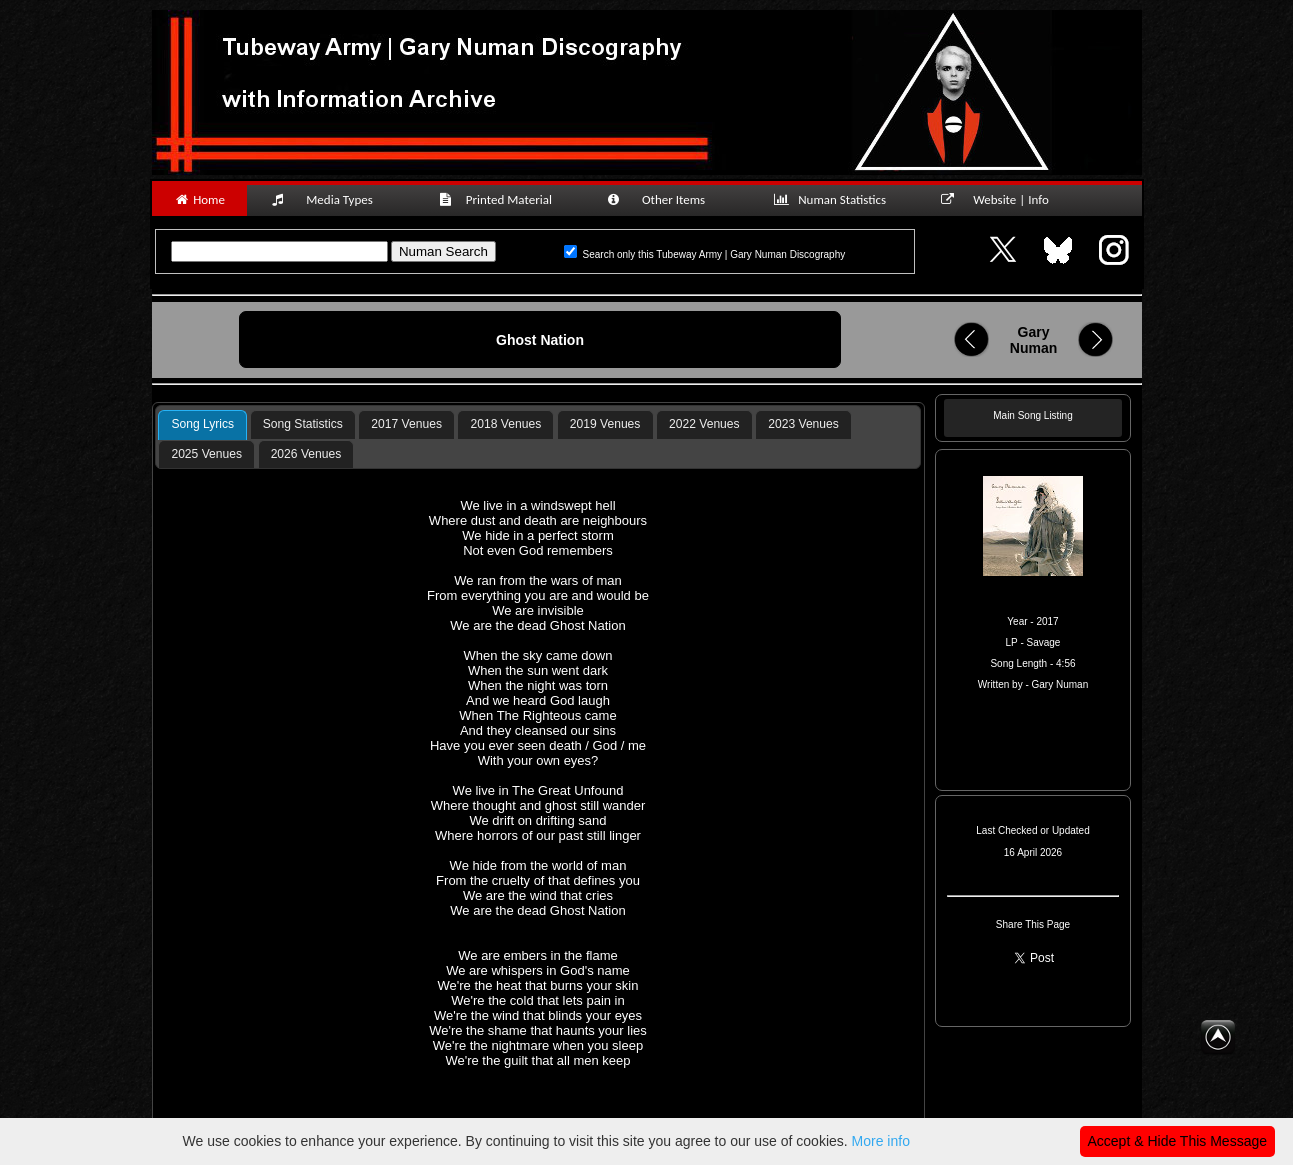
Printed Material (498, 199)
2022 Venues (704, 424)
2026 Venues (306, 454)
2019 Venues (605, 424)
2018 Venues (506, 424)
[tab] (202, 425)
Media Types (331, 199)
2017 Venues (406, 424)
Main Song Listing (1033, 415)
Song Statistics (303, 424)
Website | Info (1001, 199)
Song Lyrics (202, 424)
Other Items (667, 199)
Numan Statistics (834, 199)
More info (881, 1141)
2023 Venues (803, 424)
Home (199, 199)
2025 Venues (206, 454)
